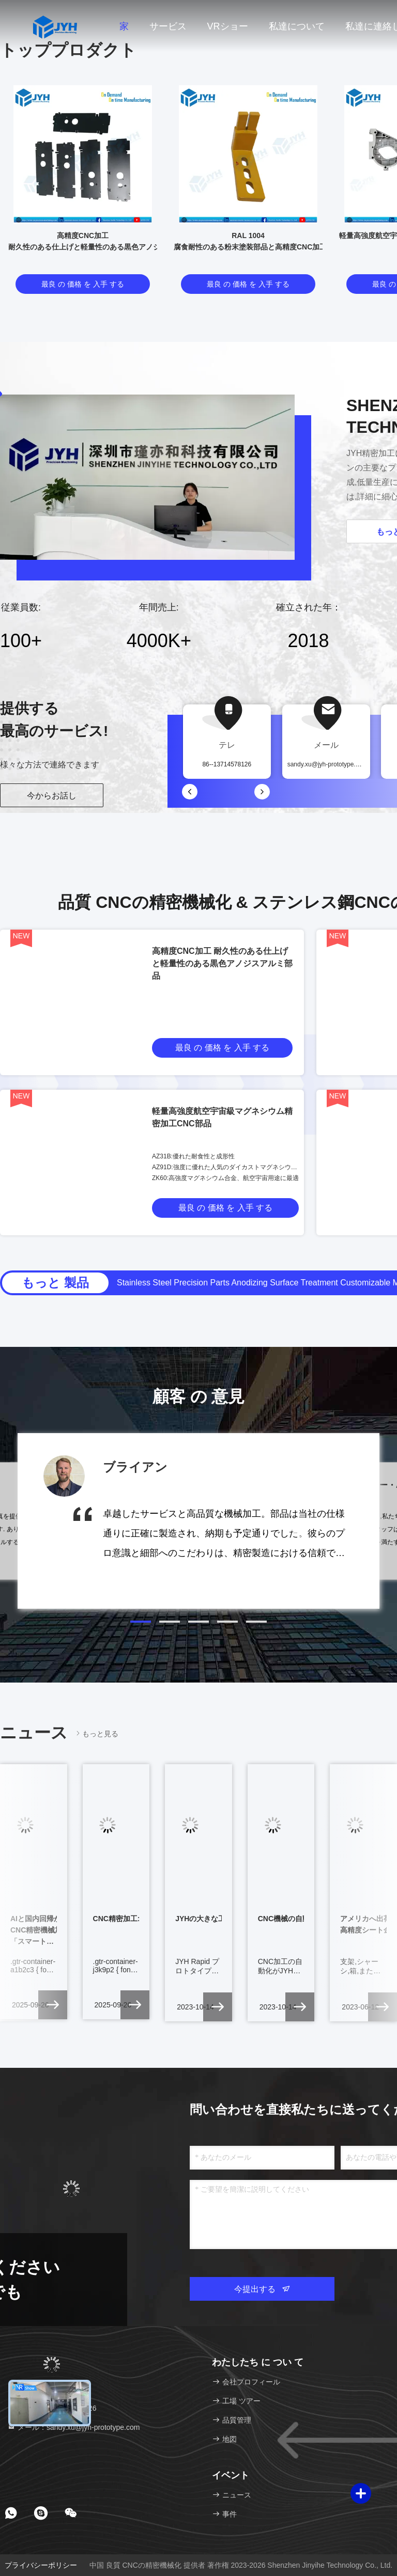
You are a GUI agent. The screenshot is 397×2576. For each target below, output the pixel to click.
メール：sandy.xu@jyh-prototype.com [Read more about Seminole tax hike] (73, 2427)
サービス (168, 26)
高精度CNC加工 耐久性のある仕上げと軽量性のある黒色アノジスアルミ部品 (222, 963)
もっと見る (96, 1733)
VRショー (227, 26)
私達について (297, 26)
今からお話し (52, 795)
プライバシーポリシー (41, 2565)
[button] (140, 1622)
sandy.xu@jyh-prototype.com (327, 764)
